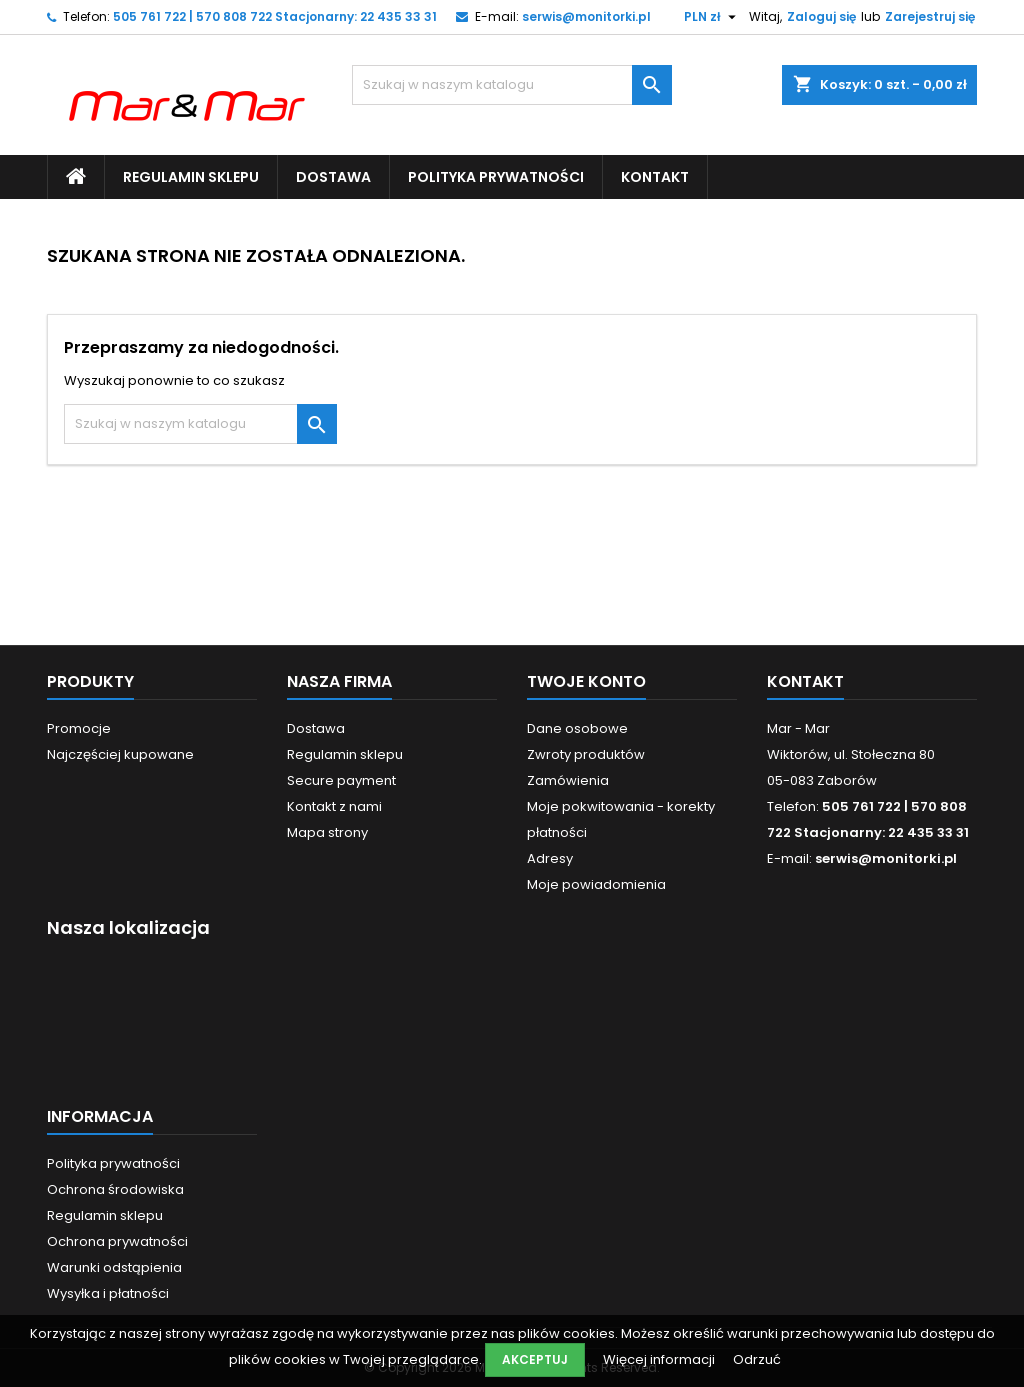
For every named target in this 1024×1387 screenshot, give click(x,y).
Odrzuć (757, 1359)
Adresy (550, 858)
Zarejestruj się (930, 16)
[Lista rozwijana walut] (712, 17)
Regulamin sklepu (191, 177)
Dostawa (333, 177)
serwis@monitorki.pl (586, 16)
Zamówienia (568, 780)
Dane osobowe (577, 728)
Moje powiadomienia (596, 884)
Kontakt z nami (334, 806)
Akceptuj (535, 1359)
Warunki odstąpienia (114, 1267)
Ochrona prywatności (117, 1241)
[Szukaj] (512, 85)
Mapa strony (327, 832)
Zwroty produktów (586, 754)
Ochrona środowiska (115, 1189)
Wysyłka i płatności (108, 1293)
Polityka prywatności (496, 177)
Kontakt (655, 177)
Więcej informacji (660, 1359)
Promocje (79, 728)
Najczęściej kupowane (120, 754)
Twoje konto (586, 681)
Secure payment (341, 780)
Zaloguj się (821, 16)
